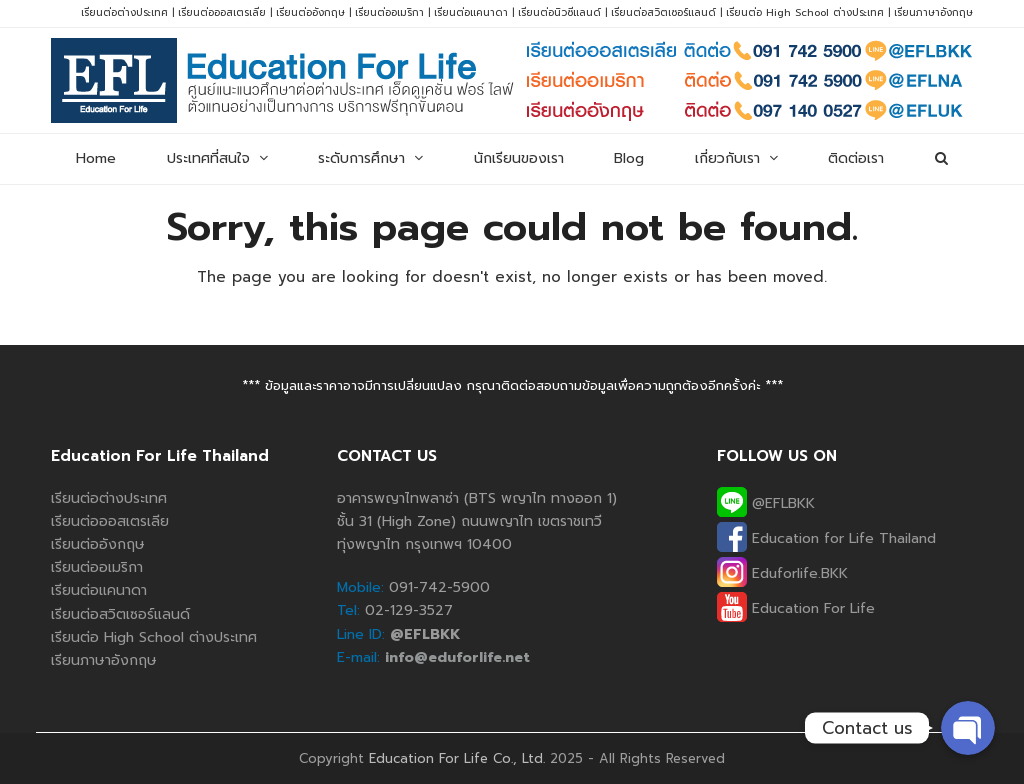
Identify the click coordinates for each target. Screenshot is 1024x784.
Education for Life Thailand (826, 538)
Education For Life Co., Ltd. (457, 758)
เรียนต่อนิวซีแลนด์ (559, 12)
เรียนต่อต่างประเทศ (124, 12)
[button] (940, 159)
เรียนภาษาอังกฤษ (933, 12)
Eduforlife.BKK (782, 573)
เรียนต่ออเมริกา (389, 12)
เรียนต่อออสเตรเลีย (222, 12)
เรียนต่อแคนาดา (471, 12)
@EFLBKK (766, 503)
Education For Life (796, 608)
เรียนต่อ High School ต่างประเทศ (805, 12)
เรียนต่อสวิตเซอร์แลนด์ (663, 12)
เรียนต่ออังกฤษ (310, 12)
